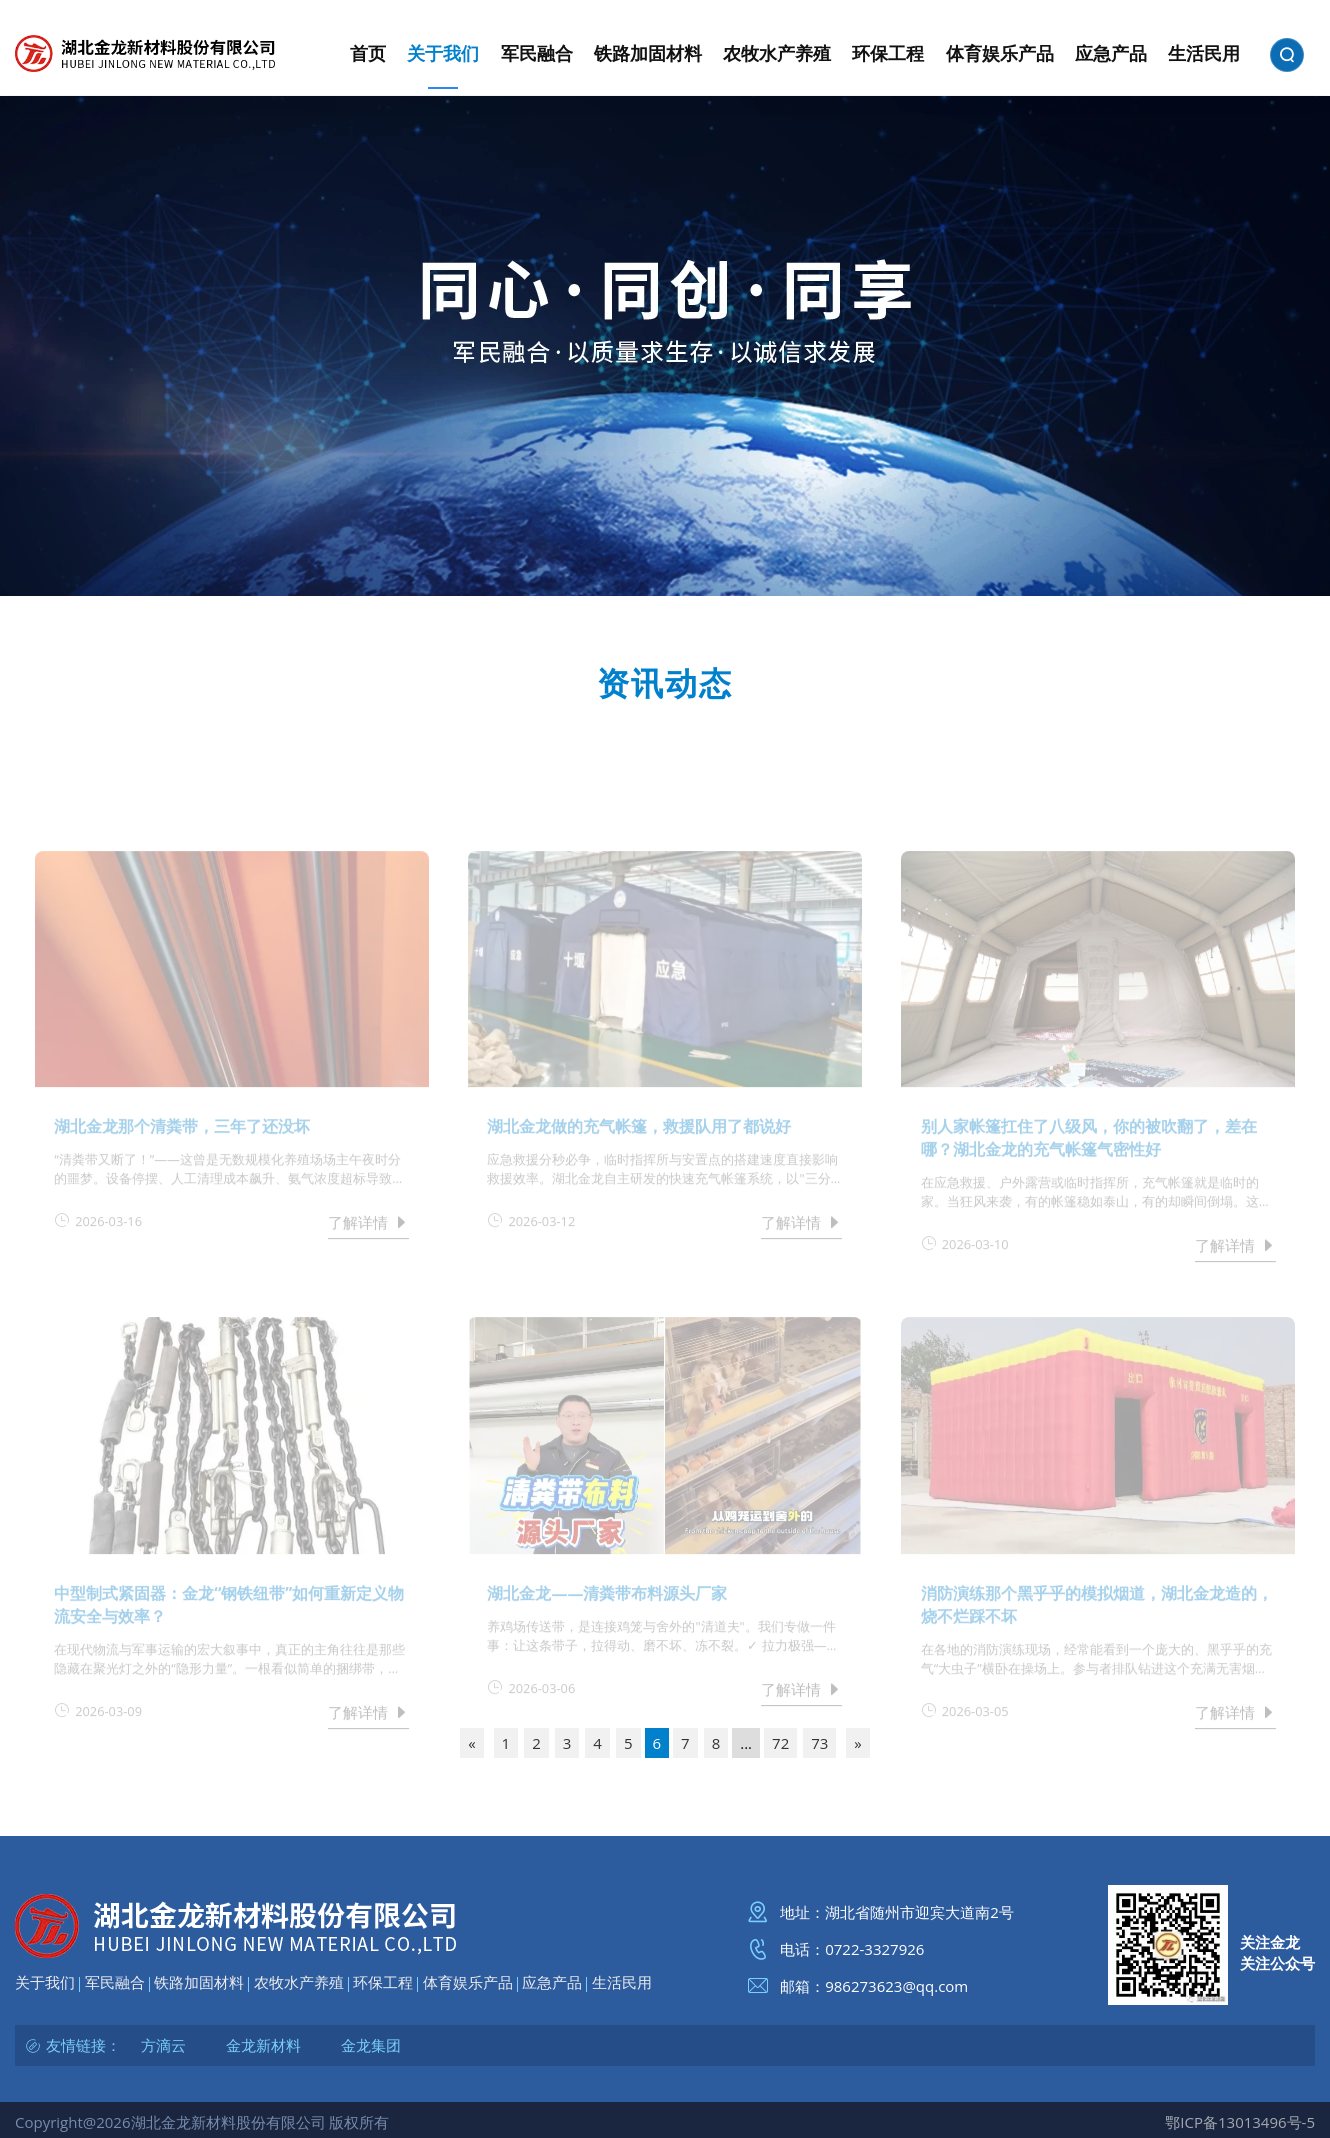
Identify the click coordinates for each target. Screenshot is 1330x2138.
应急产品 (552, 1982)
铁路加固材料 (199, 1982)
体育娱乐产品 (468, 1982)
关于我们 (45, 1982)
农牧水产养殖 (299, 1982)
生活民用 (622, 1982)
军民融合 (115, 1982)
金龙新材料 (263, 2045)
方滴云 (163, 2045)
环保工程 (383, 1982)
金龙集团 (371, 2045)
